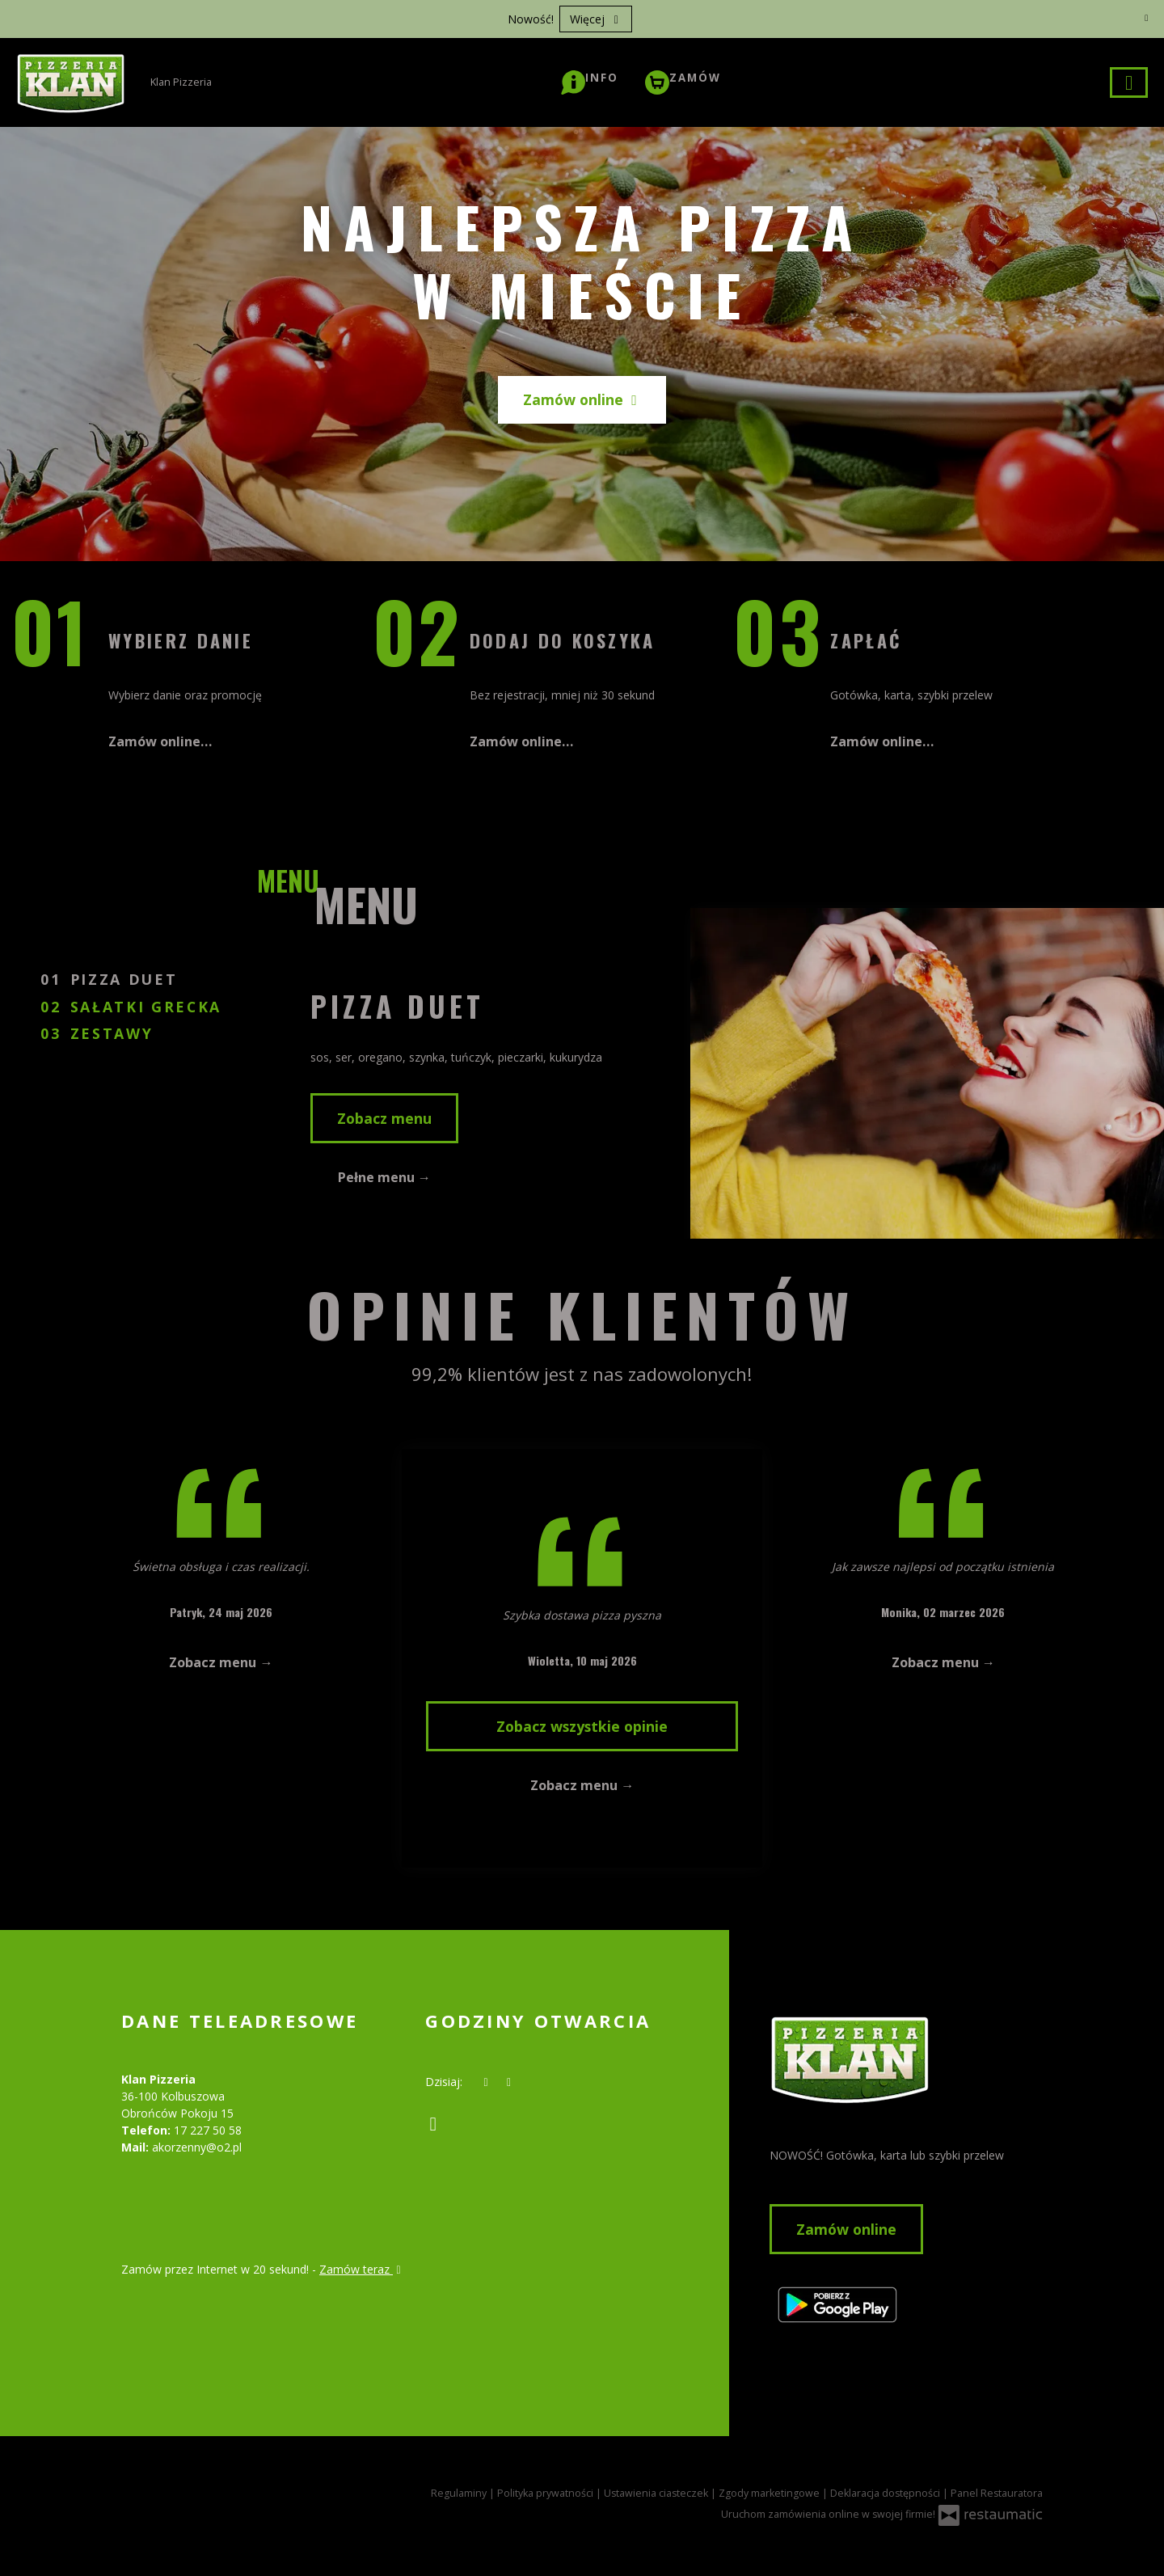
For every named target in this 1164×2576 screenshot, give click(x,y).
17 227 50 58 (208, 2130)
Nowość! (531, 19)
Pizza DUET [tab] (126, 979)
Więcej (596, 19)
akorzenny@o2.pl (197, 2147)
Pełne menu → (384, 1177)
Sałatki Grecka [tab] (145, 1006)
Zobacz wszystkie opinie (582, 1726)
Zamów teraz (361, 2269)
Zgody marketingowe (770, 2493)
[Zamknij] (1146, 18)
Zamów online (582, 399)
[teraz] (486, 2081)
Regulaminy (460, 2493)
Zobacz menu (384, 1118)
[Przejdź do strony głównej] (906, 2058)
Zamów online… (160, 741)
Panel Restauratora (997, 2493)
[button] (589, 77)
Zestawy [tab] (112, 1033)
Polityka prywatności (546, 2493)
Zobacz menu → (220, 1662)
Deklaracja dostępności (886, 2493)
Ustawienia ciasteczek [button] (657, 2493)
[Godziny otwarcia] (509, 2081)
